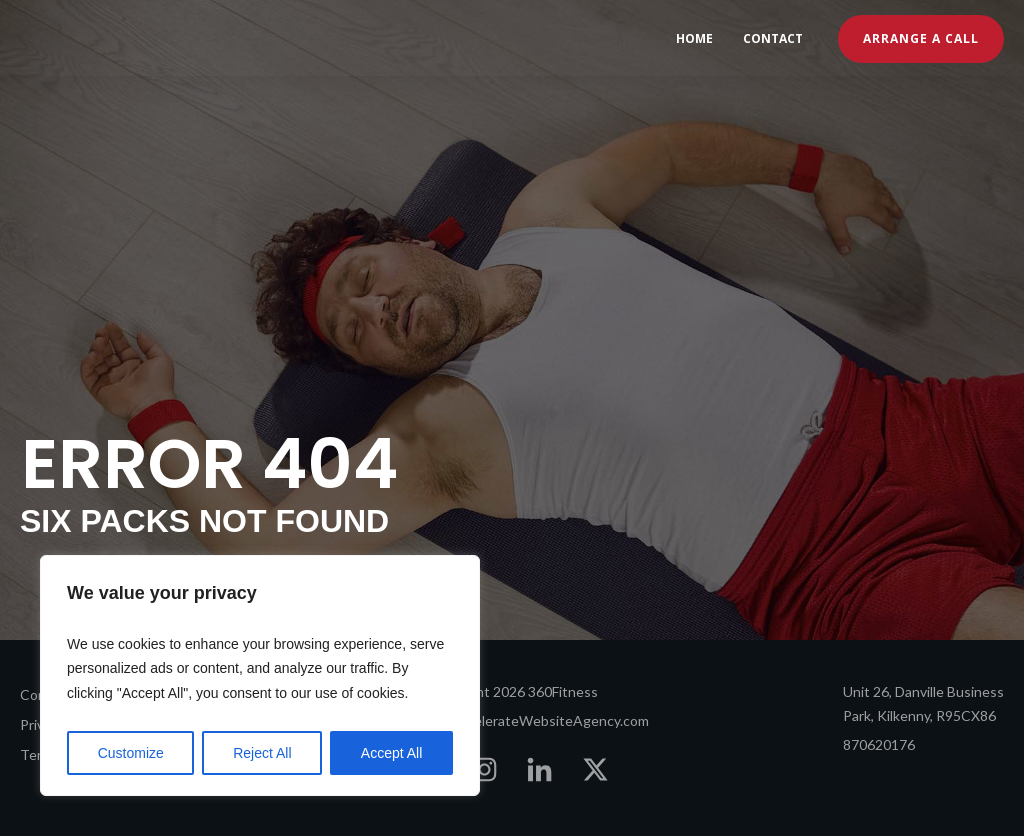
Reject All (262, 753)
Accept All (391, 753)
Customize (131, 753)
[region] (260, 676)
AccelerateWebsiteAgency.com (549, 720)
